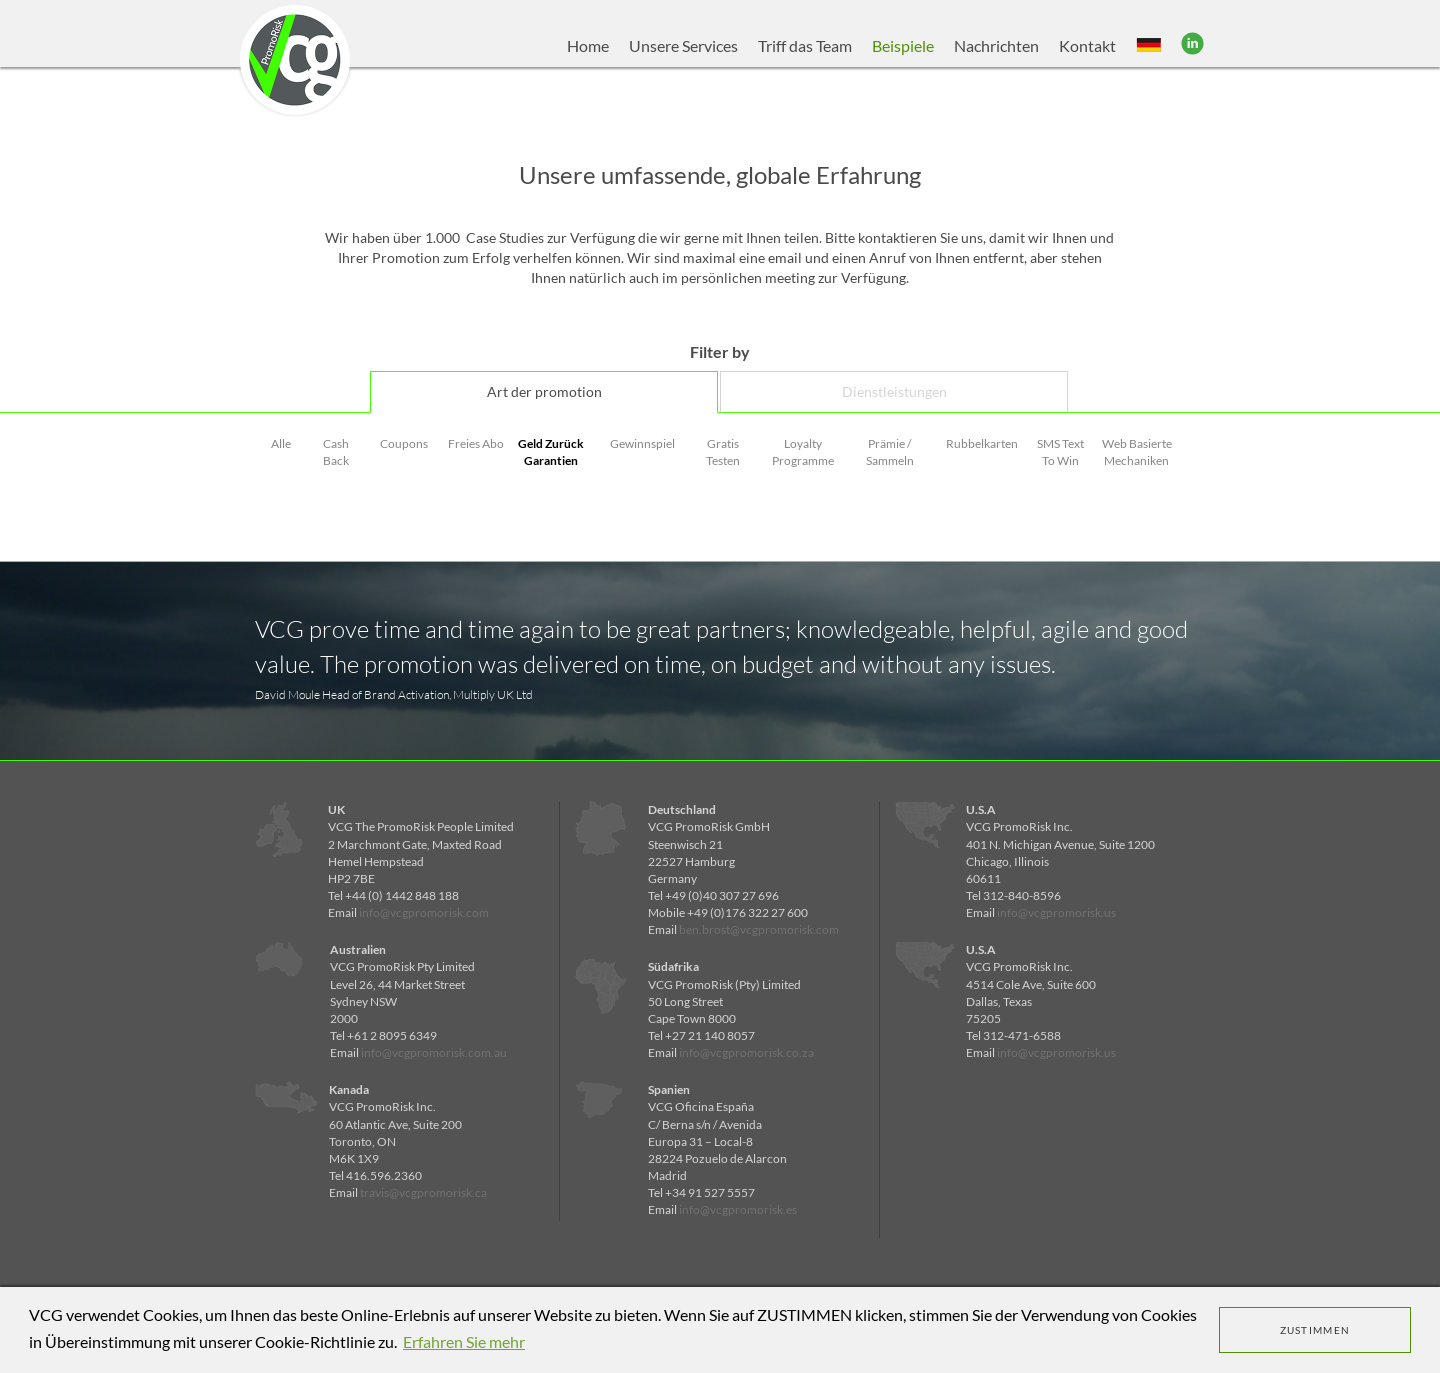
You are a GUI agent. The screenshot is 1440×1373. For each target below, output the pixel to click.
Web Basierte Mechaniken (1137, 452)
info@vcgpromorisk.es (738, 1209)
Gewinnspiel (642, 443)
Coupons (404, 443)
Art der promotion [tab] (544, 391)
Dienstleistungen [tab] (894, 391)
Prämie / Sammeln (890, 452)
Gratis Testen (723, 452)
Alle (281, 443)
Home (588, 45)
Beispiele (903, 45)
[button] (1148, 46)
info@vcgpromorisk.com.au (434, 1052)
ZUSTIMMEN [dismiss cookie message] (1315, 1330)
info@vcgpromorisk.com (424, 912)
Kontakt (1087, 45)
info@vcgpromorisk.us (1056, 912)
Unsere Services (683, 45)
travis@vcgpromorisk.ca (423, 1192)
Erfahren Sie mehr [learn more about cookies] (464, 1341)
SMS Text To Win (1060, 452)
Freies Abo (476, 443)
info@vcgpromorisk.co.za (746, 1052)
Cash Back (336, 452)
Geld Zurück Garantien (551, 452)
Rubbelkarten (982, 443)
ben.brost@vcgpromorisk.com (759, 929)
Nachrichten (996, 45)
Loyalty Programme (803, 452)
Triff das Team (805, 45)
